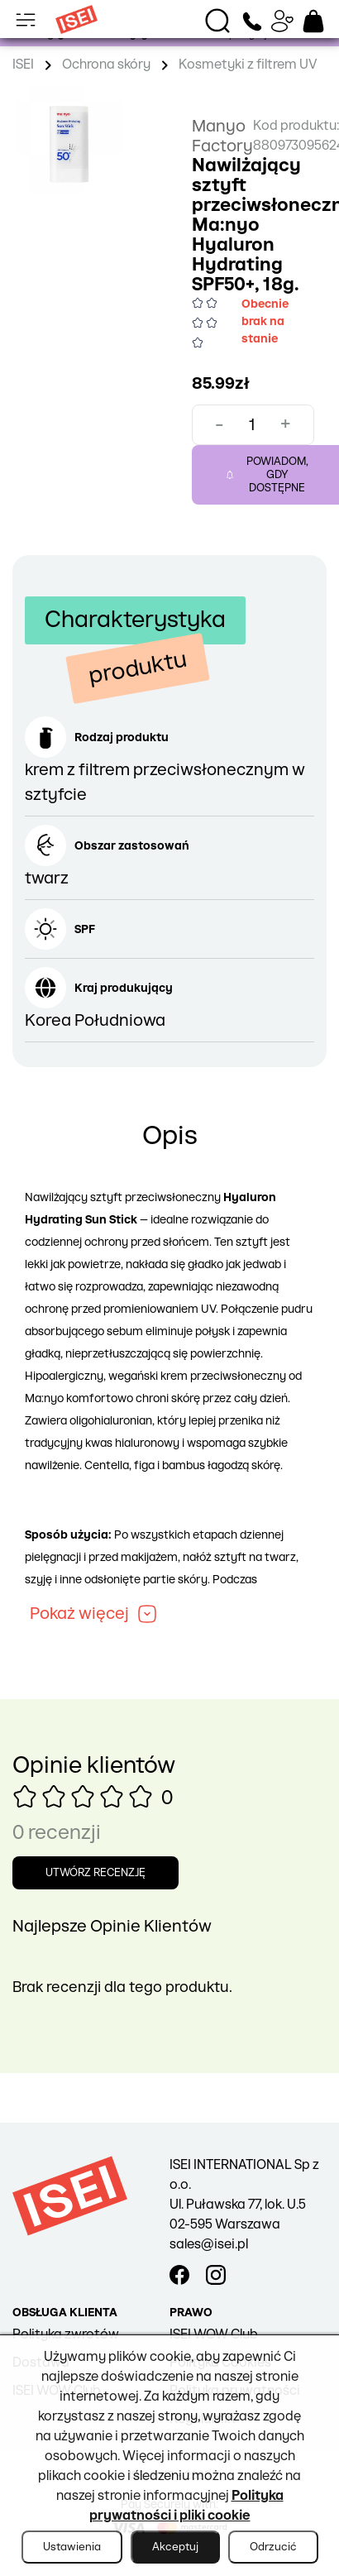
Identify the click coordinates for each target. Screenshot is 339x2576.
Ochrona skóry (106, 65)
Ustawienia (72, 2547)
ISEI (23, 65)
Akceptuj (175, 2547)
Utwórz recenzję (95, 1872)
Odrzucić (273, 2547)
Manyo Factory (222, 136)
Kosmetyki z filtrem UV (248, 65)
